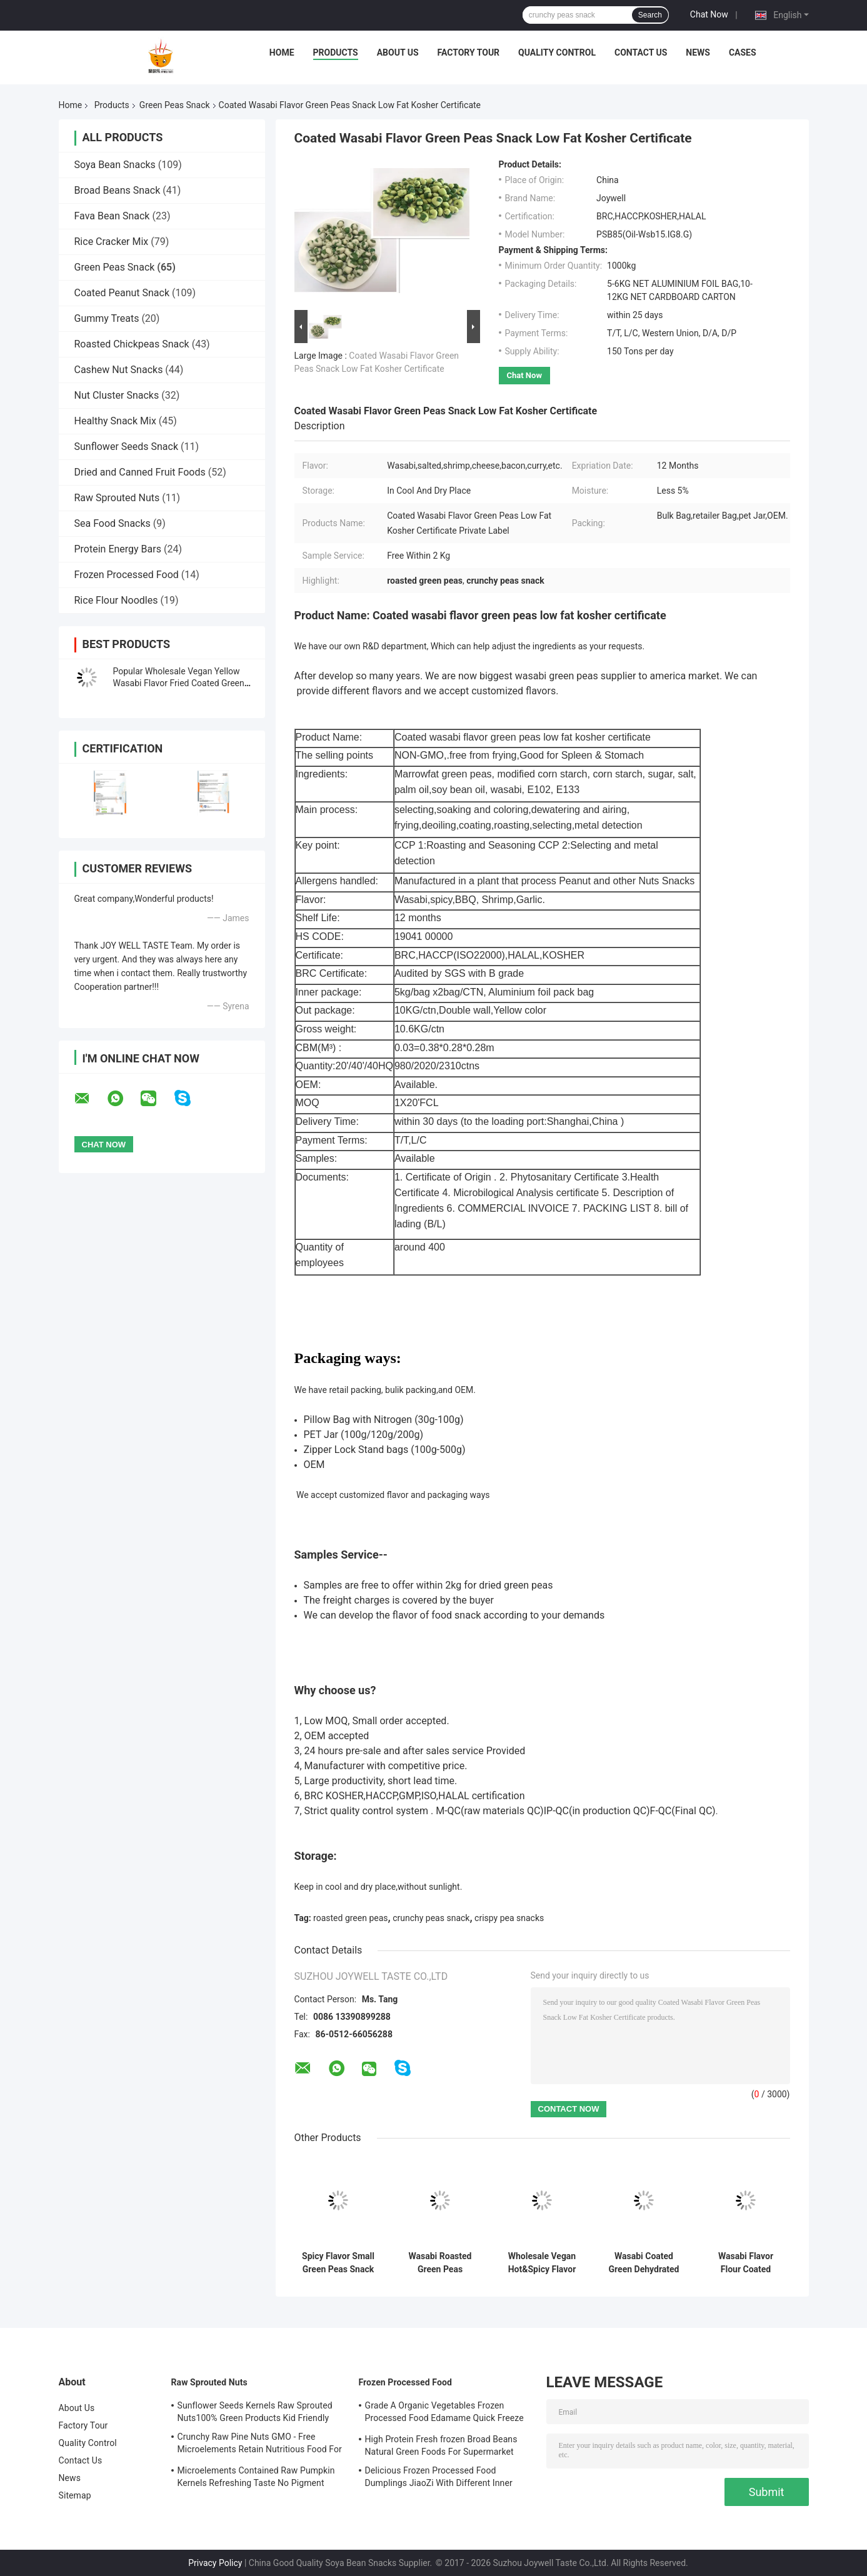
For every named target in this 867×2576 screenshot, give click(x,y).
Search (650, 15)
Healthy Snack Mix (115, 421)
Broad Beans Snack (117, 190)
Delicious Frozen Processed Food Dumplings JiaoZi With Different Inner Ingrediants (439, 2478)
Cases (742, 52)
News (698, 52)
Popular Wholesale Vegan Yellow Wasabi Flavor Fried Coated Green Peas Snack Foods (178, 683)
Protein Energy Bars (117, 549)
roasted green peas (350, 1918)
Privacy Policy (215, 2563)
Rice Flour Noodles (116, 600)
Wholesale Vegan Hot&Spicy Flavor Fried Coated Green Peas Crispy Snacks (542, 2263)
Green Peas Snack (174, 105)
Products (335, 52)
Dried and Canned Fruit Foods (140, 472)
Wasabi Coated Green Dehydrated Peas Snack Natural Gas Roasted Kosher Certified (644, 2263)
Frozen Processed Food (126, 575)
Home (281, 52)
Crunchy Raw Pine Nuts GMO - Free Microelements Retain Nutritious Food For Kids (260, 2445)
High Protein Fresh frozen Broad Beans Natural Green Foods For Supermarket (441, 2445)
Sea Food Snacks (112, 523)
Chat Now (709, 14)
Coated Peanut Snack (122, 293)
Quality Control (557, 52)
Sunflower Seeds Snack (126, 446)
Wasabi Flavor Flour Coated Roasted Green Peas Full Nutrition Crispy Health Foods (745, 2263)
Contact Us (640, 52)
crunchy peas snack (431, 1918)
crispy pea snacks (509, 1918)
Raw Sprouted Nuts (117, 498)
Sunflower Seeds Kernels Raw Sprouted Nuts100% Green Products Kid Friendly (255, 2411)
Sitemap (75, 2495)
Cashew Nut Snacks (118, 370)
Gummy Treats (106, 318)
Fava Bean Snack (112, 216)
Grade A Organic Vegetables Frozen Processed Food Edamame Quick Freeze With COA (444, 2413)
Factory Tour (469, 52)
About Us (398, 52)
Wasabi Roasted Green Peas (440, 2262)
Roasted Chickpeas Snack (131, 344)
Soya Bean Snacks (115, 165)
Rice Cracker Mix (111, 241)
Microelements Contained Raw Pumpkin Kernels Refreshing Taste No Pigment (256, 2476)
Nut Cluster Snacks (116, 395)
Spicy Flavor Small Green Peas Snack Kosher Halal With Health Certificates (338, 2263)
